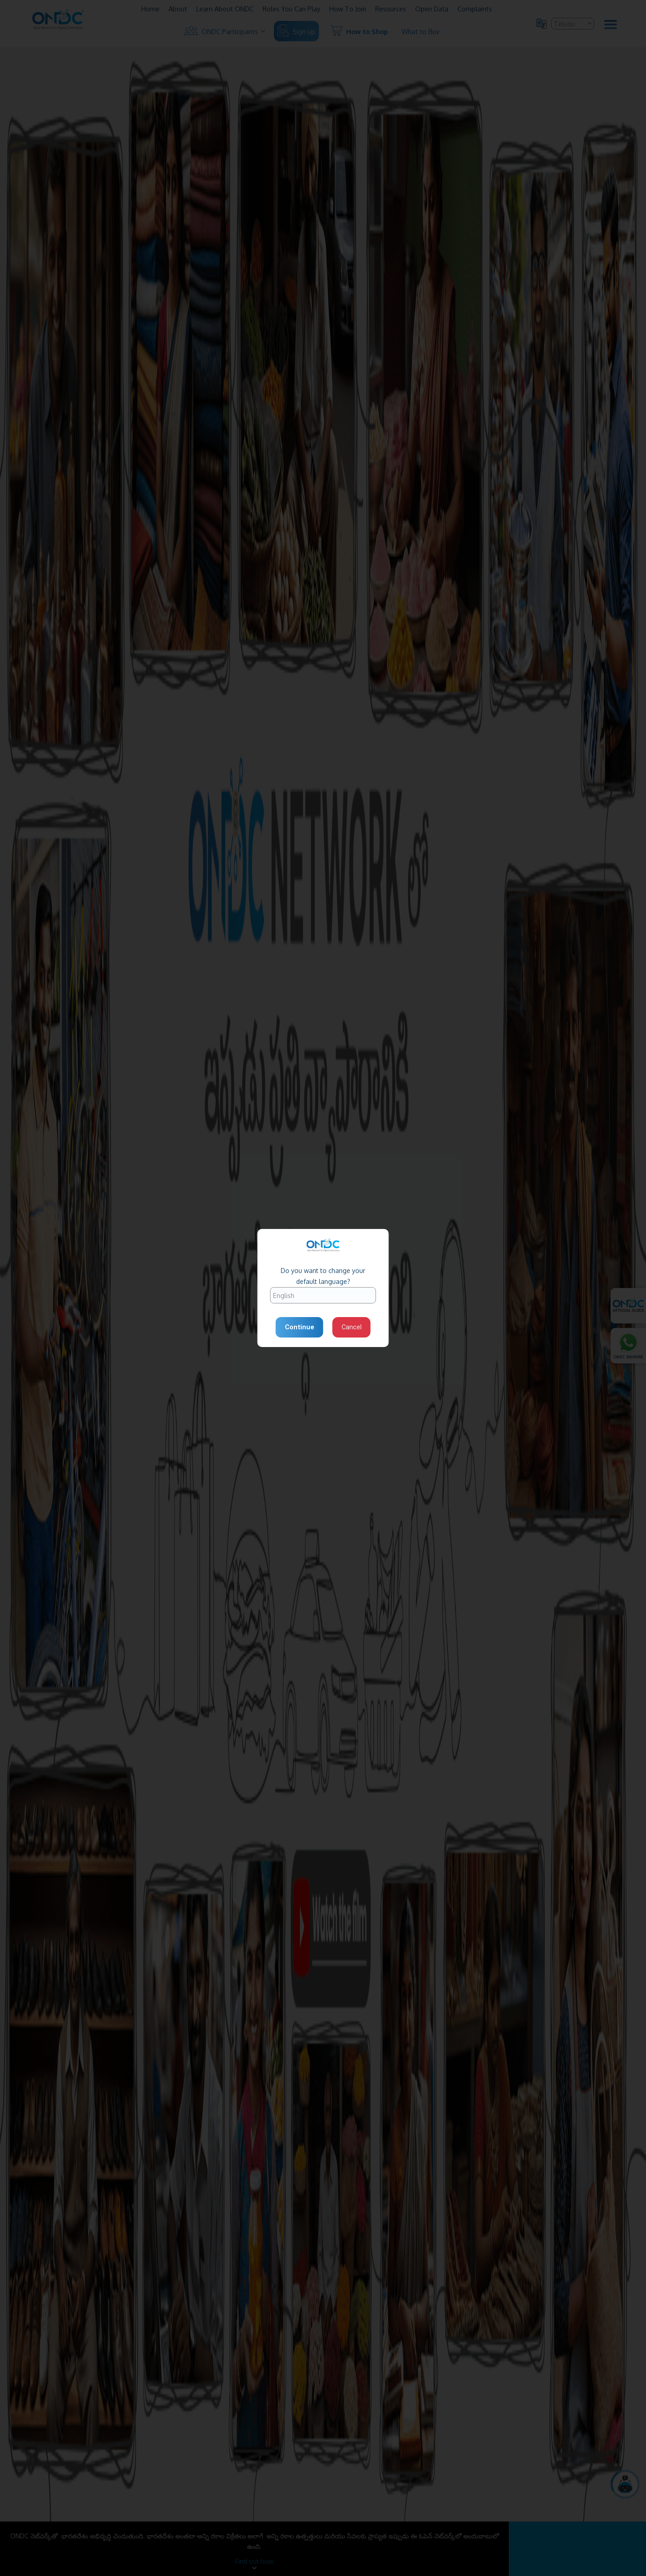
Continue (299, 1327)
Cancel (352, 1327)
